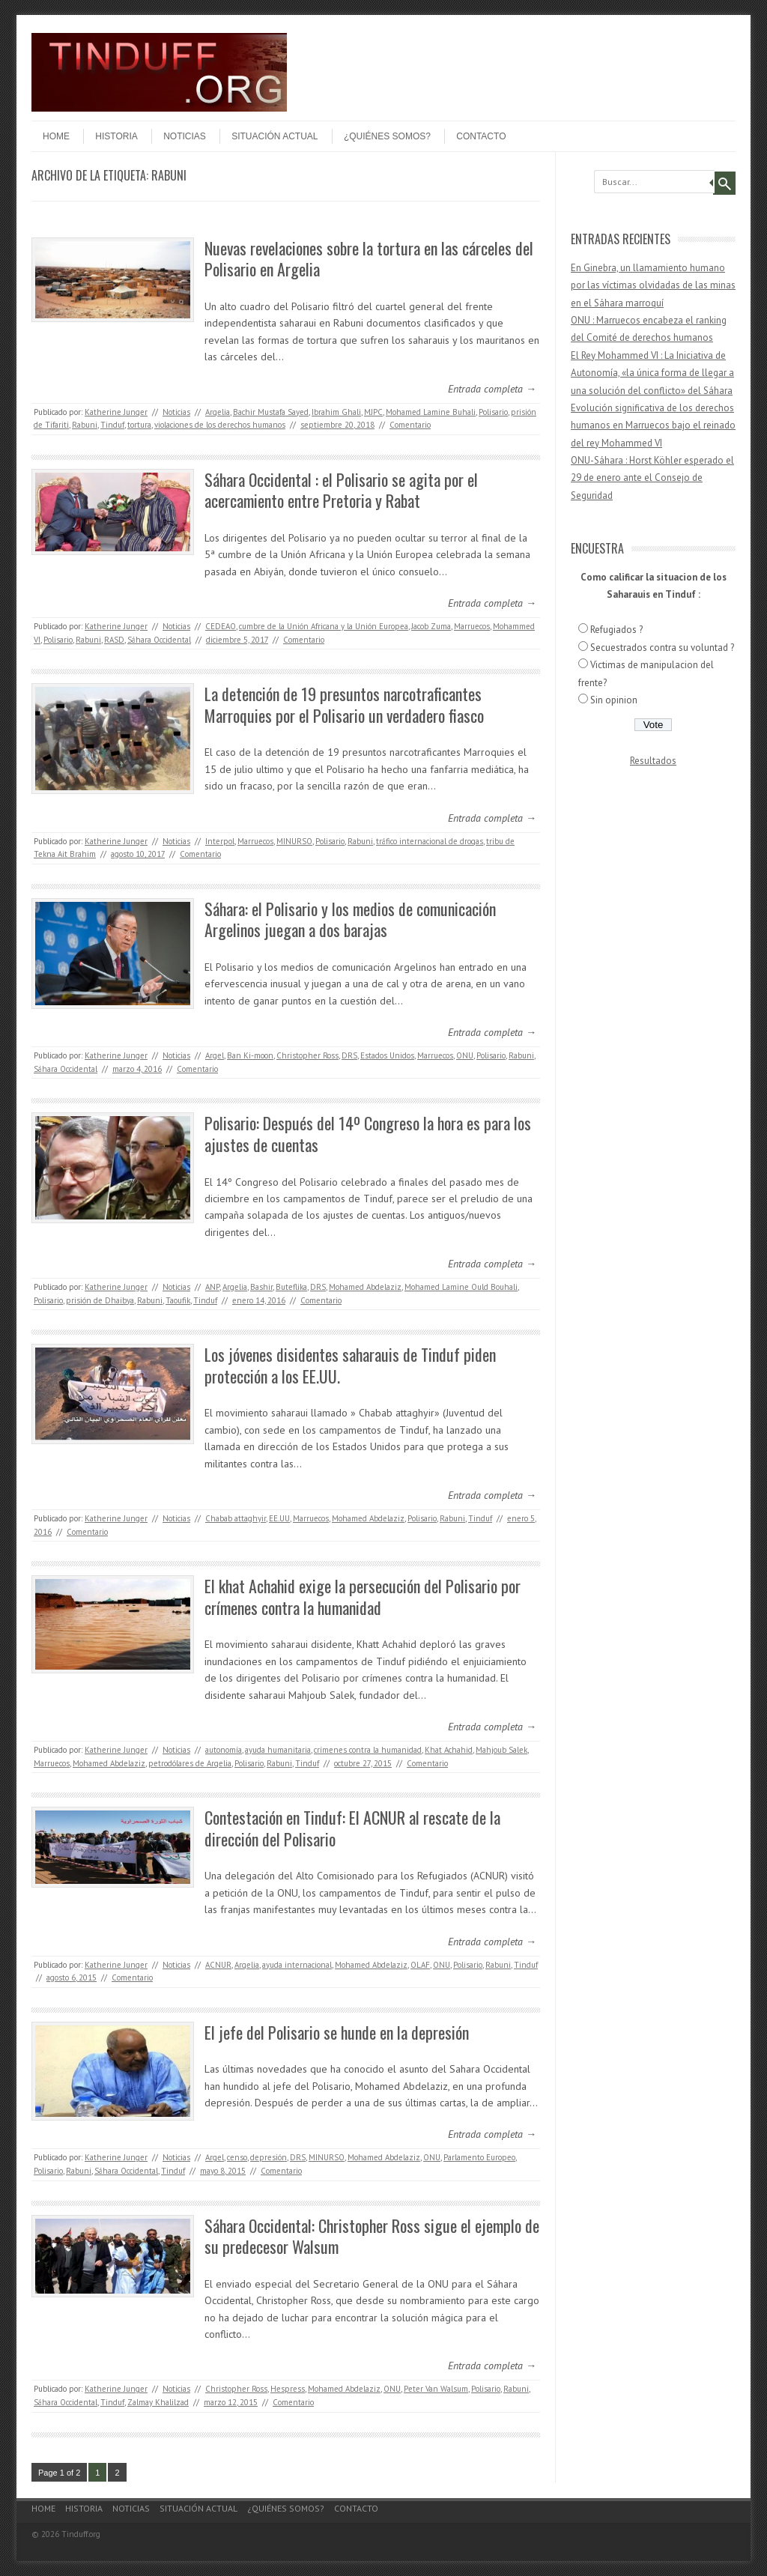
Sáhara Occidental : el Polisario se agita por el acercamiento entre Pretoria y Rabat (341, 490)
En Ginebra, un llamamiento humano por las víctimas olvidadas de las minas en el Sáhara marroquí (653, 285)
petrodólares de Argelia (189, 1763)
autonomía (223, 1750)
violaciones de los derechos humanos (219, 424)
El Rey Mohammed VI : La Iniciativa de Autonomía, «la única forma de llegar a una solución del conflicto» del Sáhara (652, 373)
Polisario (493, 412)
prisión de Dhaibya (100, 1300)
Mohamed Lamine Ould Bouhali (461, 1287)
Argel (214, 1055)
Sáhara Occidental (159, 639)
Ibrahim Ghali (336, 412)
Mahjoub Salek (501, 1750)
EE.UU (279, 1518)
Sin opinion (613, 700)
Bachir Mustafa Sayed (271, 412)
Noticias (184, 136)
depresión (268, 2157)
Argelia (217, 412)
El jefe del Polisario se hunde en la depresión (336, 2032)
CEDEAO (220, 626)
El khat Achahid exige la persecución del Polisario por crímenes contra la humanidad (362, 1596)
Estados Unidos (387, 1055)
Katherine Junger (116, 412)
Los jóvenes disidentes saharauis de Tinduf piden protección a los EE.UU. (350, 1365)
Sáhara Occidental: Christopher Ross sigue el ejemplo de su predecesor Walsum (371, 2236)
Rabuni (84, 424)
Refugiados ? (616, 629)
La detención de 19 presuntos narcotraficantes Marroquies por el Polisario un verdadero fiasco (344, 704)
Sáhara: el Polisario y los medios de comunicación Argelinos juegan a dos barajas (350, 919)
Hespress (287, 2388)
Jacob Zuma (431, 626)
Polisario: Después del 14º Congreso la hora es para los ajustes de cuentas (367, 1134)
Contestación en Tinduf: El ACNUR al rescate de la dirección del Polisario (352, 1828)
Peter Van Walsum (436, 2388)
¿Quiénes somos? (387, 136)
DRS (349, 1055)
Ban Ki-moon (250, 1055)
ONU (464, 1055)
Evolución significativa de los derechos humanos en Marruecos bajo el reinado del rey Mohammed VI (653, 425)
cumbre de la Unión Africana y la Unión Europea (323, 626)
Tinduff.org (80, 2534)
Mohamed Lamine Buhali (431, 412)
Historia (116, 136)
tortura (139, 424)
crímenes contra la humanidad (368, 1750)
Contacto (481, 136)
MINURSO (294, 841)
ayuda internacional (297, 1965)
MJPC (373, 412)
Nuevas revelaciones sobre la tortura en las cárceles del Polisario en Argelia (368, 259)
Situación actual (274, 136)
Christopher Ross (307, 1055)
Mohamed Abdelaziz (365, 1287)
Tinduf (112, 424)
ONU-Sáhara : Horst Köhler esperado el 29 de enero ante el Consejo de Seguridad (652, 478)
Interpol (219, 841)
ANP (212, 1287)
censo (237, 2157)
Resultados (653, 760)
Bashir (261, 1287)
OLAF (420, 1965)
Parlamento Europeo (479, 2157)
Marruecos (472, 626)
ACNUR (218, 1965)
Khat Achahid (449, 1750)
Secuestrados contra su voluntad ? (662, 647)
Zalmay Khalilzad (158, 2402)
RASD (114, 639)
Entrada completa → (492, 389)
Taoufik (178, 1300)
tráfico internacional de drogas (429, 841)
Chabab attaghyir (235, 1518)
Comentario (410, 424)
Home (56, 136)
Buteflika (291, 1287)
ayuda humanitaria (278, 1750)
